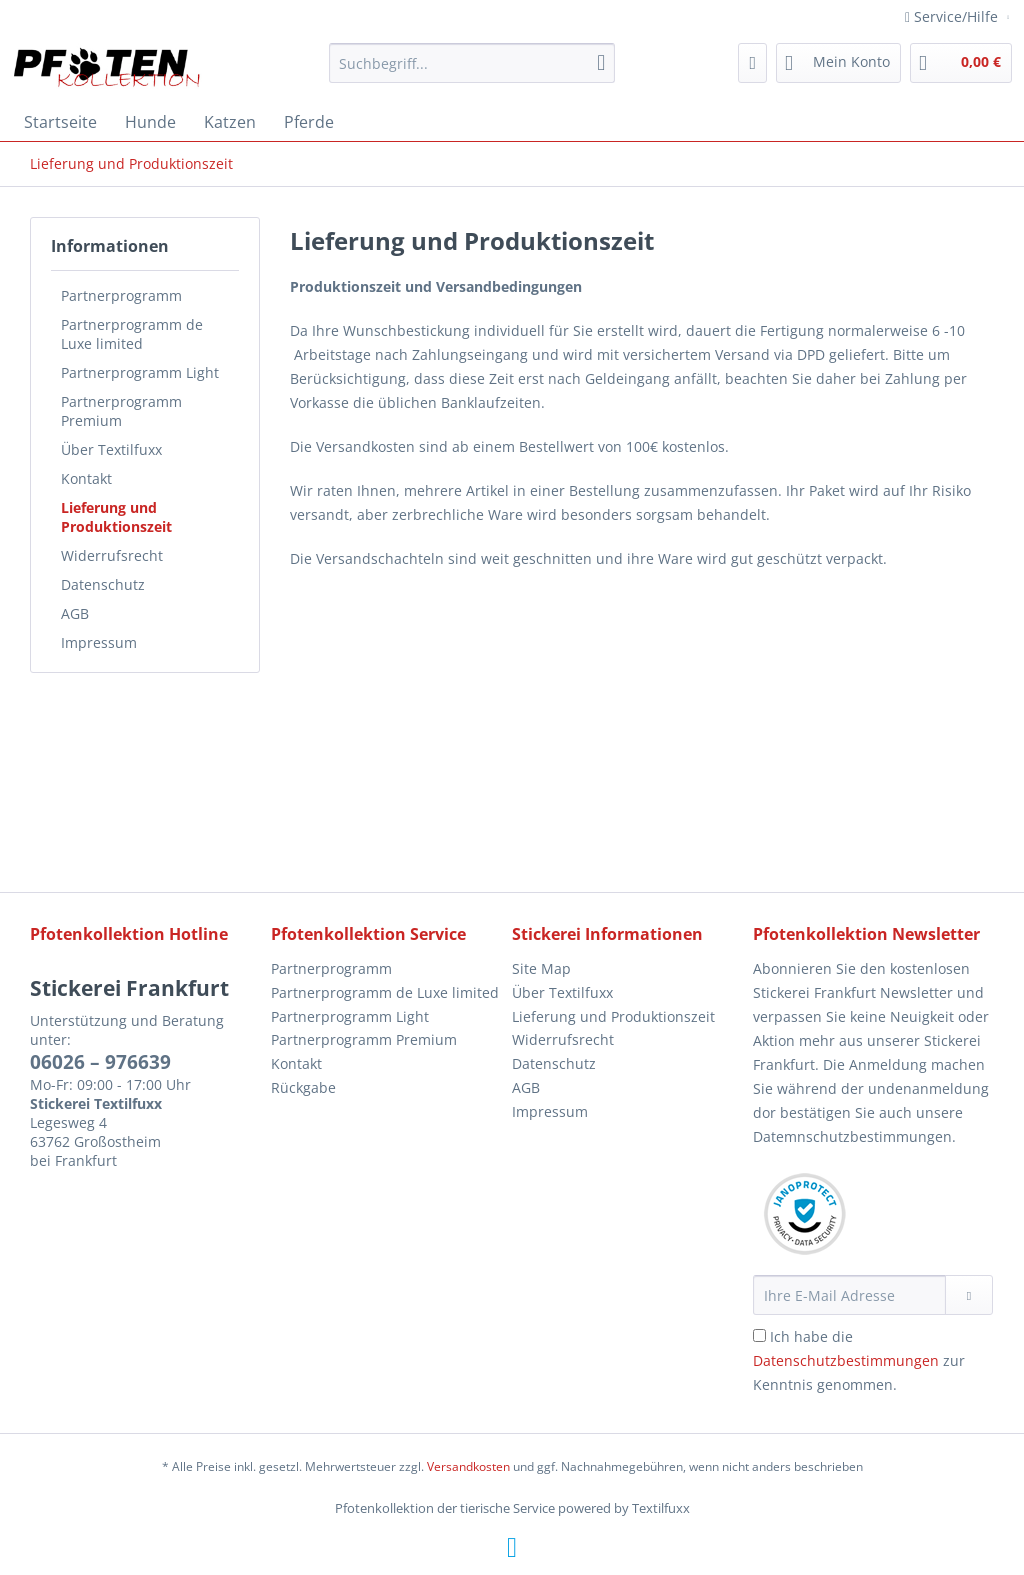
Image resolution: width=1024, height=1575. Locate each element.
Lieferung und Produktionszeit (116, 517)
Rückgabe (303, 1087)
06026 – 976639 (100, 1062)
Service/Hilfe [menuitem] (953, 16)
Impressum (99, 642)
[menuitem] (472, 72)
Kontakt (86, 478)
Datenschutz (103, 584)
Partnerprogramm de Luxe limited (132, 334)
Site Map (541, 968)
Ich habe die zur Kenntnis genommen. (859, 1360)
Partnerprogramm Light (140, 372)
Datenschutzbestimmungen (846, 1360)
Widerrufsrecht (112, 555)
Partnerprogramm (121, 295)
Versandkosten (468, 1466)
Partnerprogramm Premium (121, 411)
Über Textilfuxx (111, 449)
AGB (75, 613)
